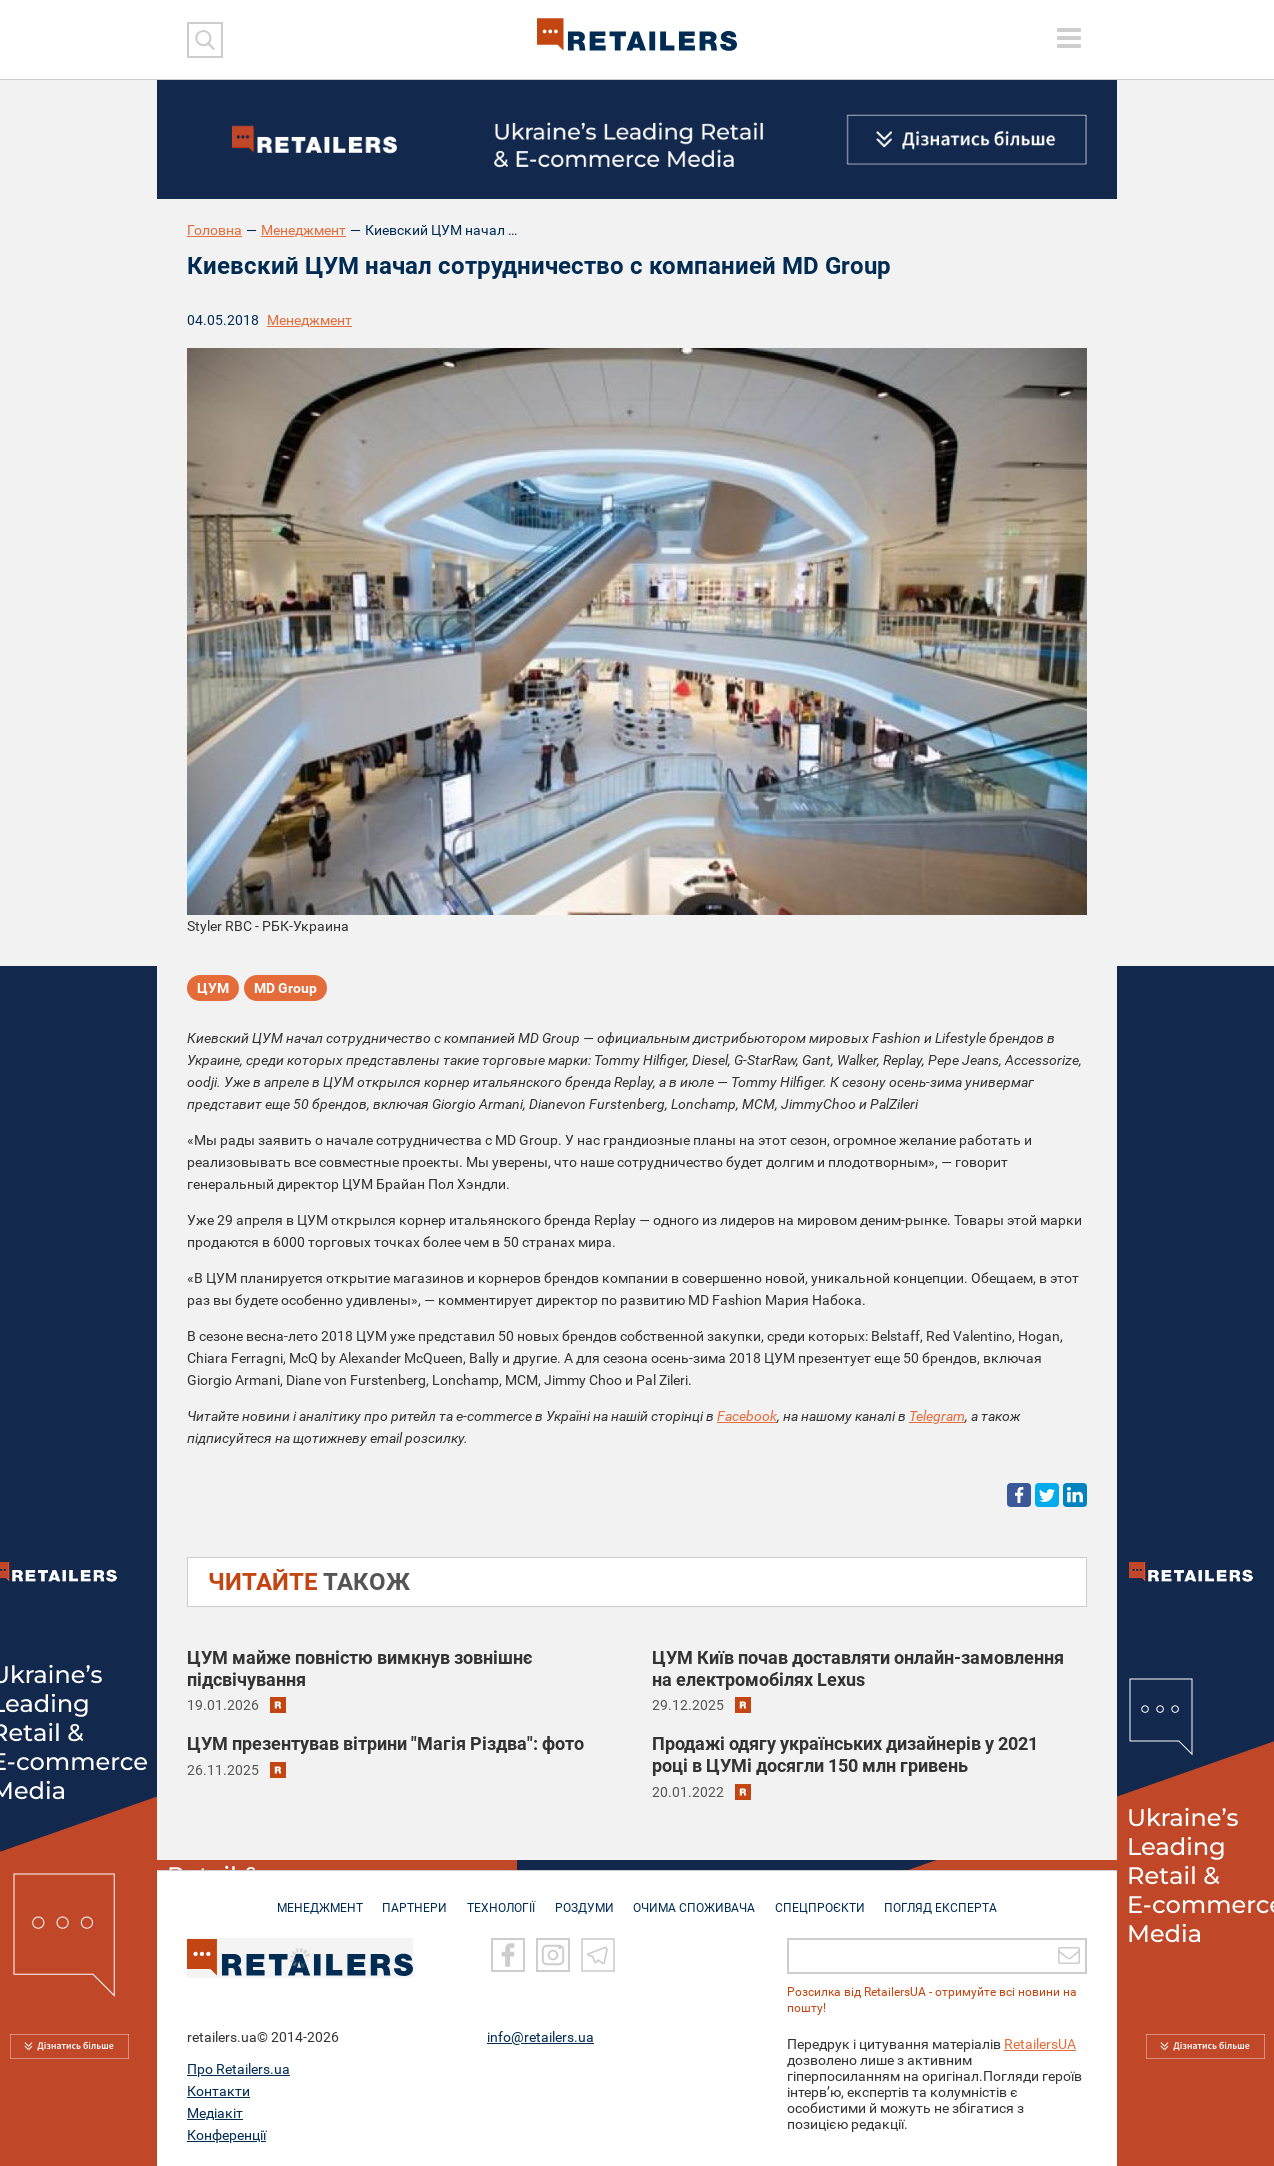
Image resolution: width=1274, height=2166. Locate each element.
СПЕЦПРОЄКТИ (827, 1898)
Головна (214, 230)
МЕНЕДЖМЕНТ (310, 1898)
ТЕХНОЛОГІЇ (498, 1898)
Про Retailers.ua (238, 2069)
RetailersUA (1040, 2044)
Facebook (747, 1416)
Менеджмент (303, 230)
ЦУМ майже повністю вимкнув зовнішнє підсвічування (359, 1668)
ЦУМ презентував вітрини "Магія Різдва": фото (385, 1743)
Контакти (218, 2091)
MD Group (285, 989)
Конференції (226, 2135)
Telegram (937, 1416)
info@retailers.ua (540, 2037)
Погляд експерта (951, 1898)
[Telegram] (598, 1955)
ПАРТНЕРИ (408, 1898)
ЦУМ (213, 989)
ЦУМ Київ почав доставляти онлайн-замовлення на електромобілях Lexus (858, 1668)
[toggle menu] (1069, 38)
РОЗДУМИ (584, 1898)
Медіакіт (215, 2113)
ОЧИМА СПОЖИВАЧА (698, 1898)
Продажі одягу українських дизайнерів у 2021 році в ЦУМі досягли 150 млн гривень (845, 1754)
